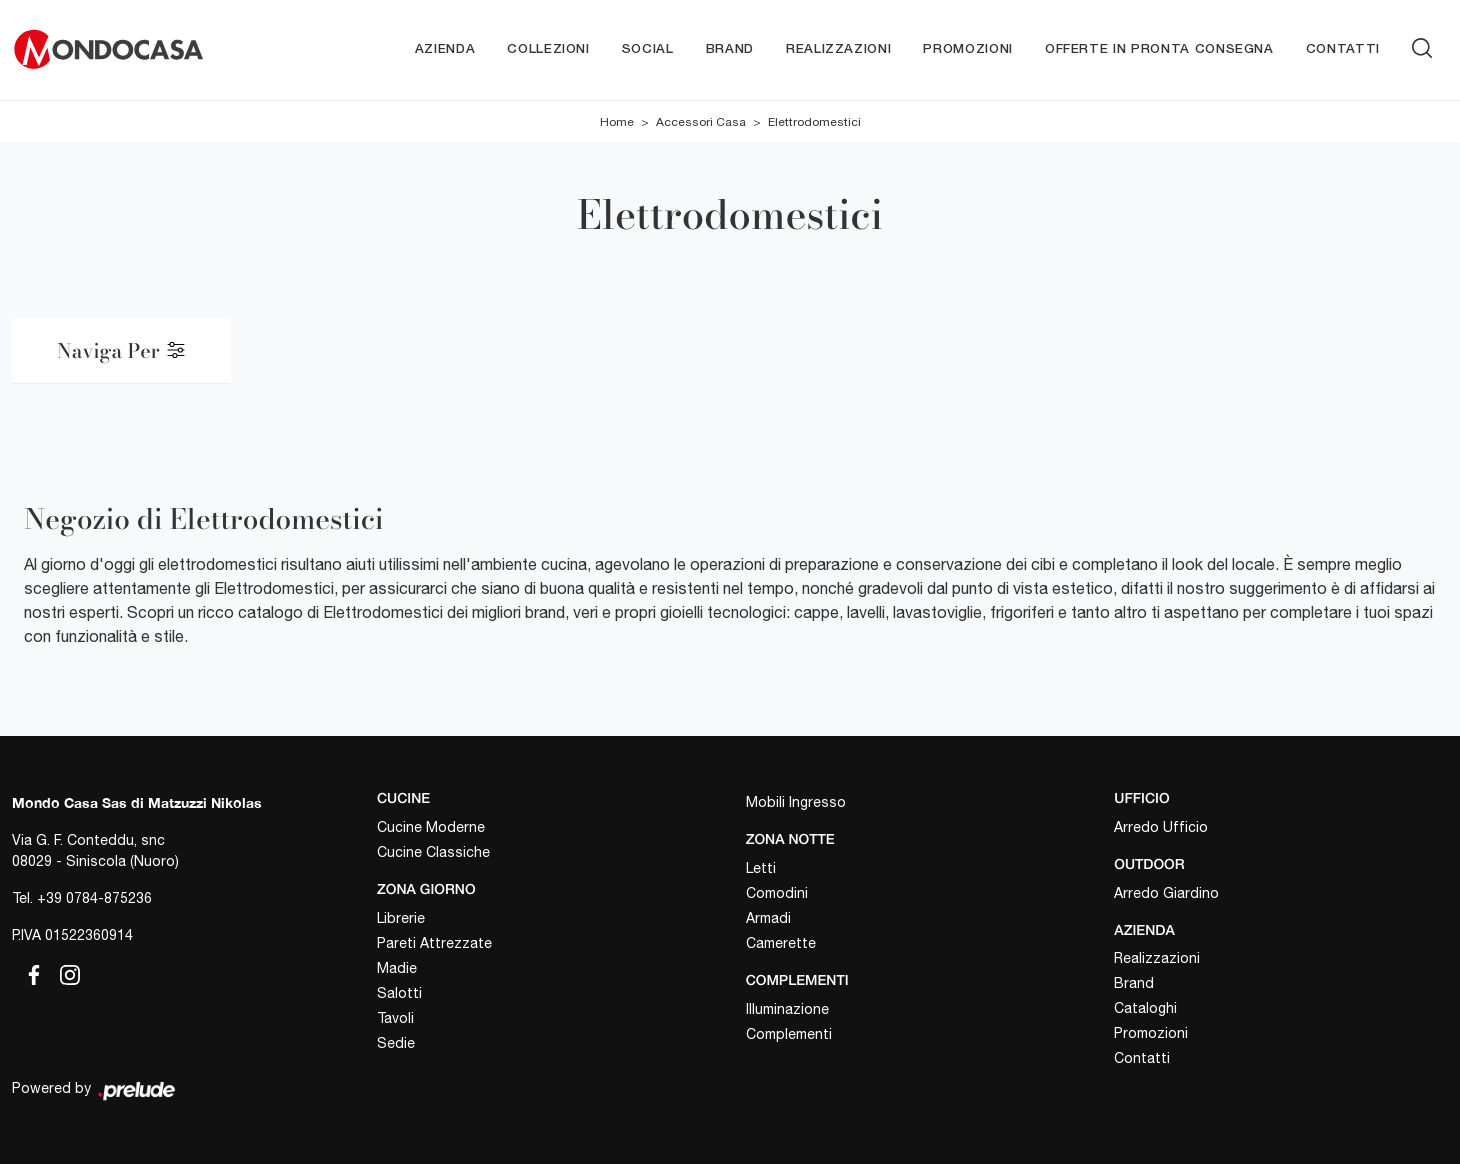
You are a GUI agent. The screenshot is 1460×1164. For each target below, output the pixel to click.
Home (617, 122)
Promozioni (968, 49)
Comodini (777, 893)
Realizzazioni (838, 49)
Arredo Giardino (1166, 893)
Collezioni (548, 49)
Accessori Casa (701, 122)
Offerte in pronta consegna (1159, 49)
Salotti (399, 993)
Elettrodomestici (814, 122)
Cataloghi (1145, 1008)
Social (648, 49)
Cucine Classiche (433, 852)
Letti (761, 868)
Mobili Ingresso (796, 802)
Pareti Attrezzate (434, 943)
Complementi (789, 1034)
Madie (397, 968)
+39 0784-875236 (94, 898)
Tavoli (395, 1018)
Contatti (1343, 49)
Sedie (396, 1043)
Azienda (445, 49)
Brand (730, 49)
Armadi (768, 918)
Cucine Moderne (431, 827)
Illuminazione (787, 1009)
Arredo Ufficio (1161, 827)
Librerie (401, 918)
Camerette (781, 943)
